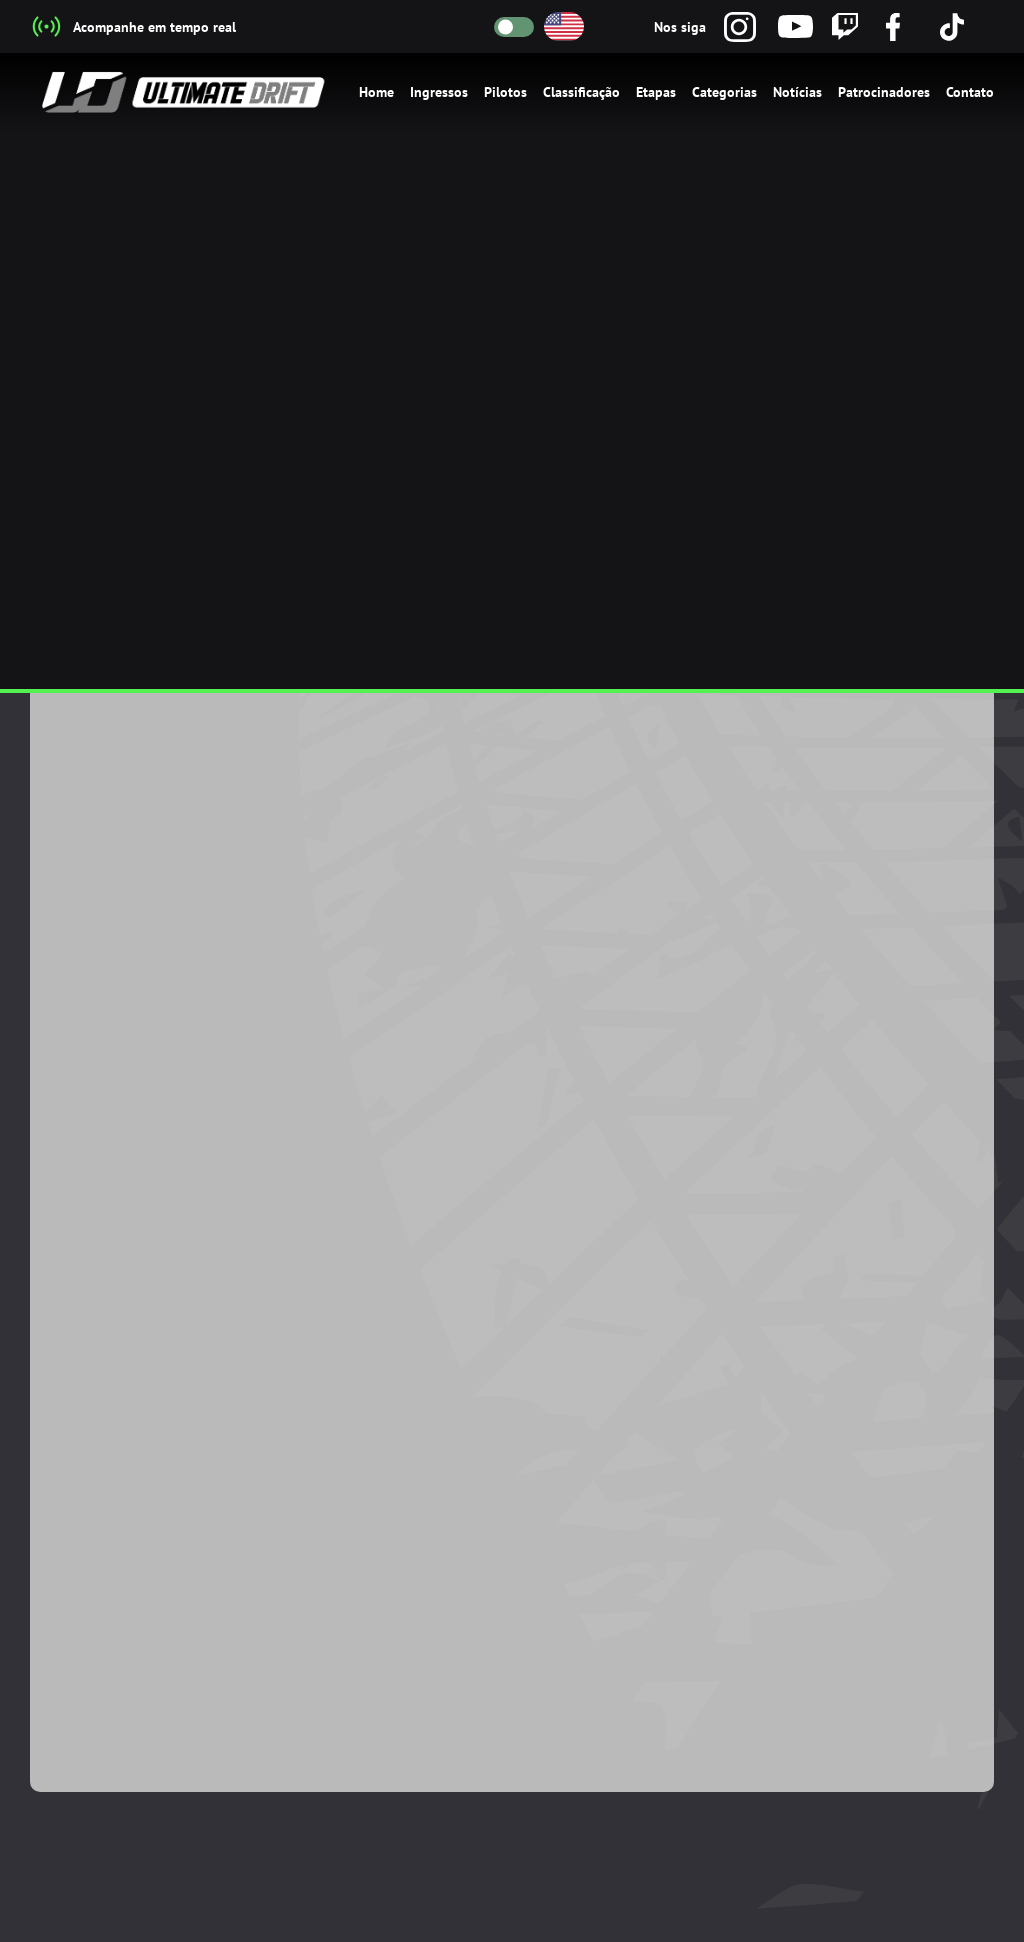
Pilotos (505, 92)
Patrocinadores (884, 92)
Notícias (797, 92)
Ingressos (439, 92)
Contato (970, 92)
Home (376, 92)
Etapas (656, 92)
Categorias (724, 92)
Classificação (581, 92)
